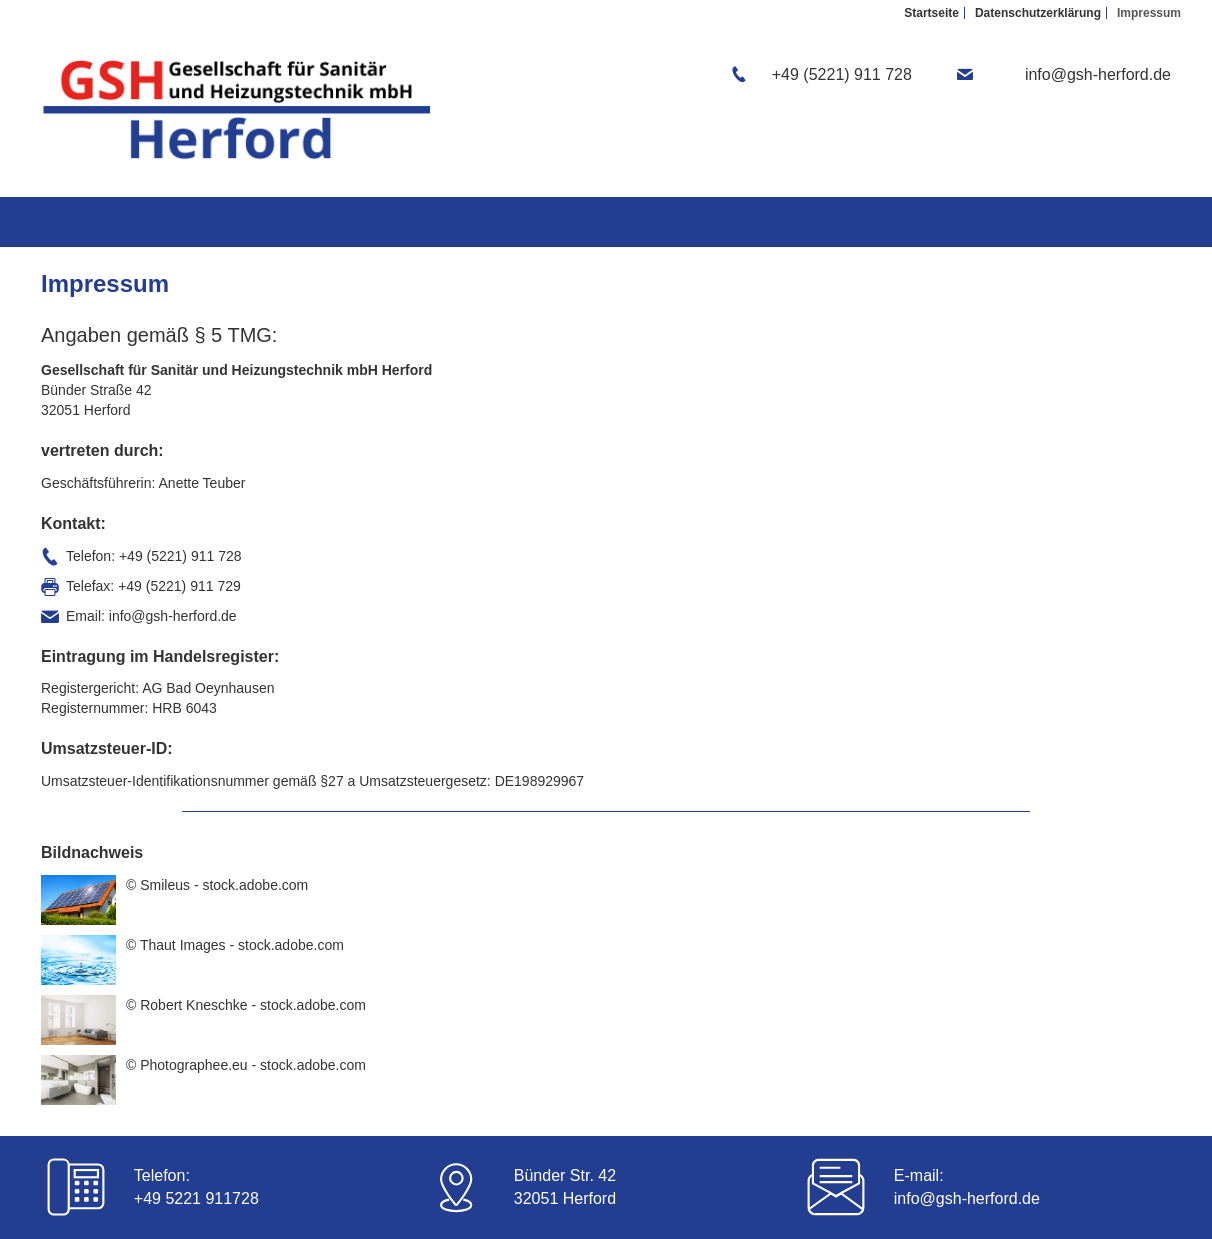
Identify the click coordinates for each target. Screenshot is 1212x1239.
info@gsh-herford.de (967, 1198)
